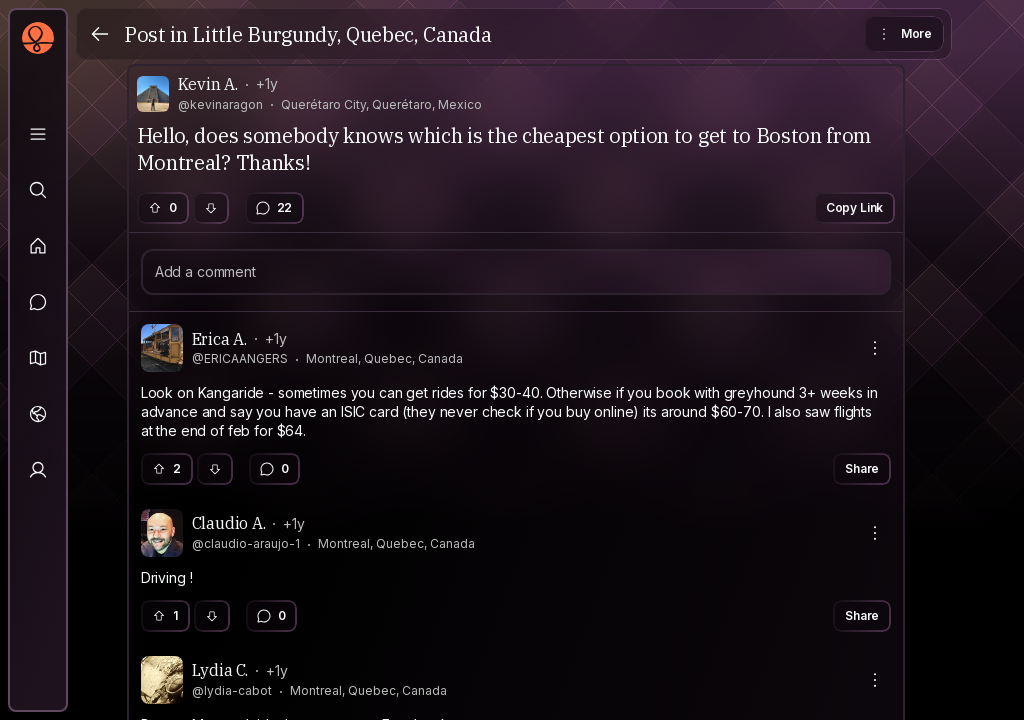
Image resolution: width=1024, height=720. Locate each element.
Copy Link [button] (855, 207)
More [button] (903, 34)
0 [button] (162, 207)
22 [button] (274, 208)
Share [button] (862, 468)
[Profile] (38, 470)
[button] (38, 358)
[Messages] (38, 302)
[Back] (100, 34)
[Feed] (38, 246)
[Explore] (38, 190)
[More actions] (875, 348)
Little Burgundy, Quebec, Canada (341, 34)
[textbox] (516, 412)
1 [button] (164, 615)
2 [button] (166, 468)
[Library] (38, 134)
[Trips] (38, 414)
